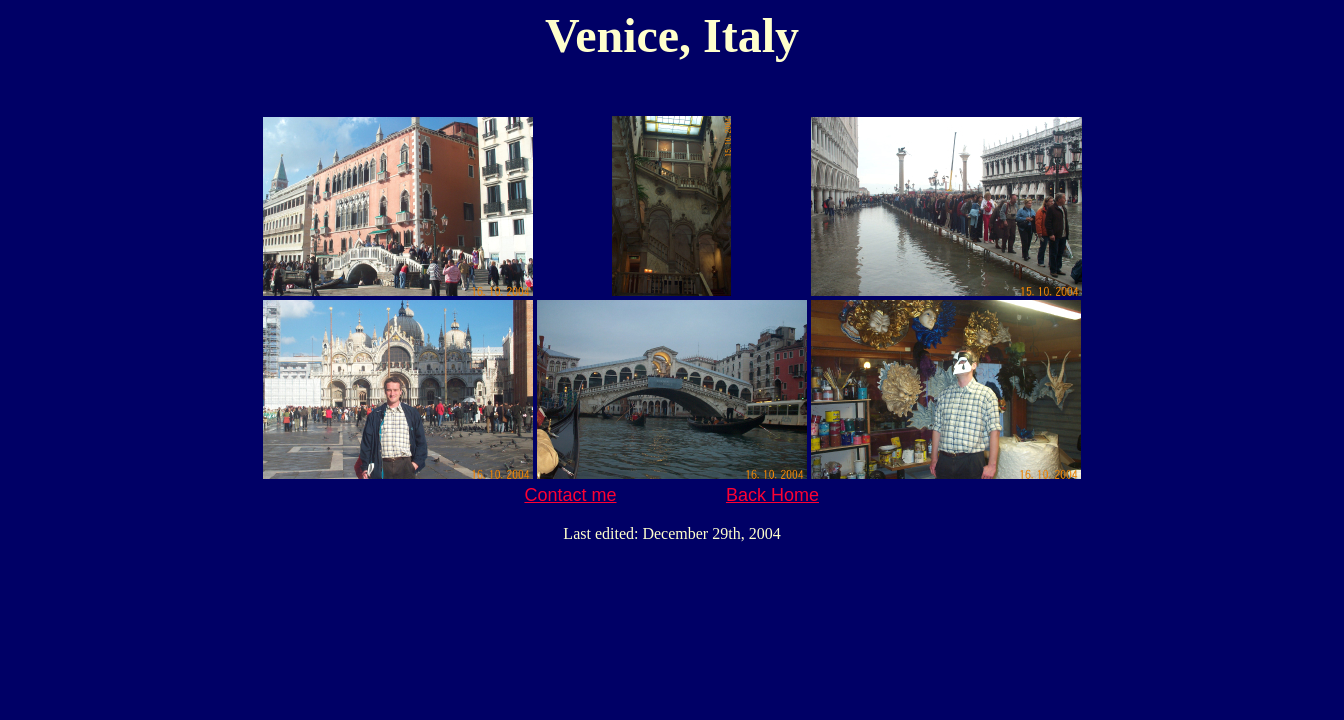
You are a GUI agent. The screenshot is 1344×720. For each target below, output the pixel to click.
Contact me (570, 495)
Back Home (772, 495)
